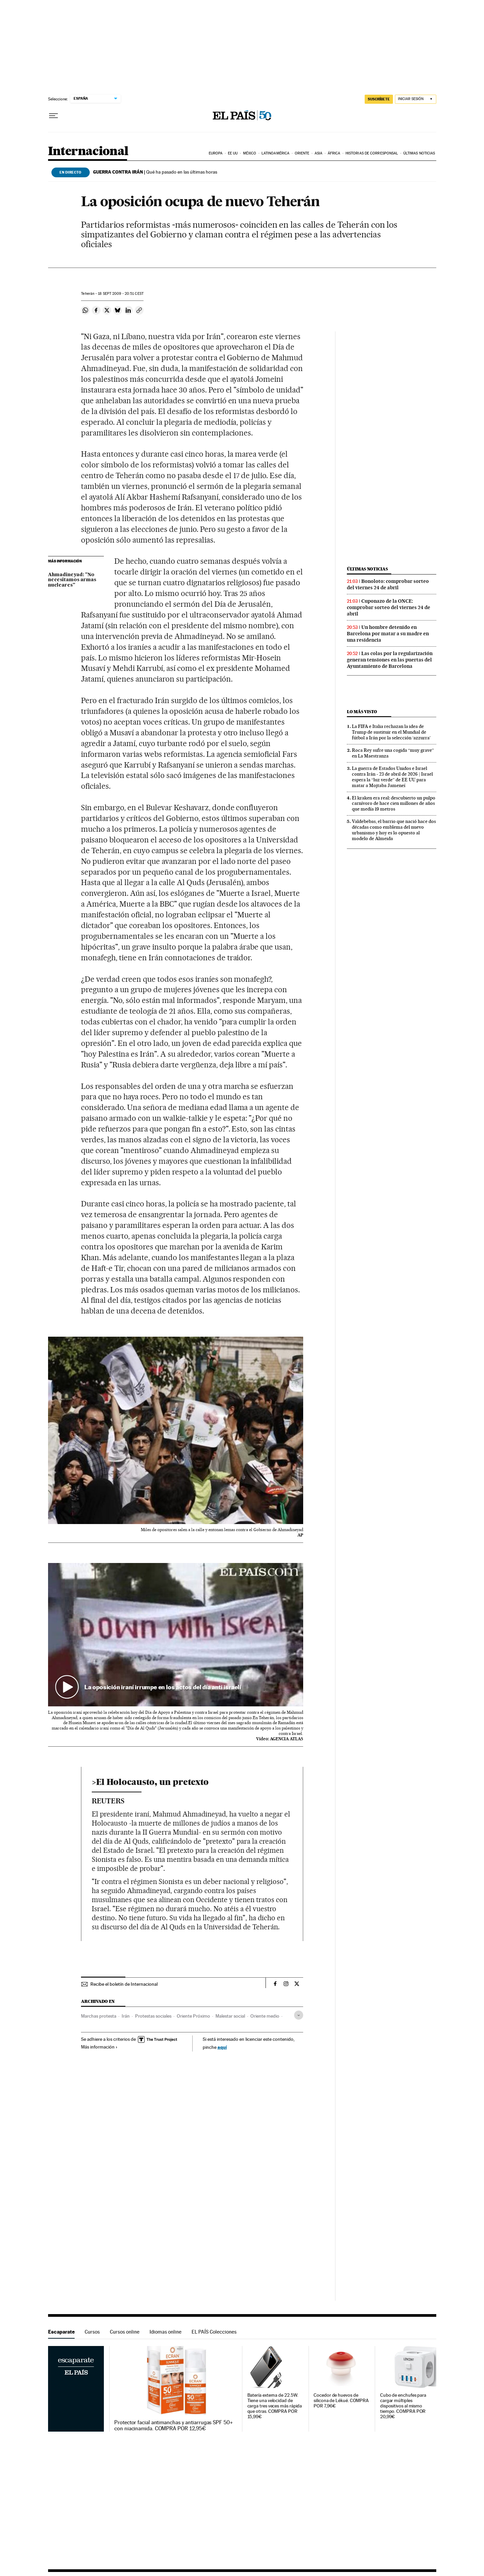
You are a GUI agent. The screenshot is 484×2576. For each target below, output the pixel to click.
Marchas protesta (98, 2016)
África (334, 153)
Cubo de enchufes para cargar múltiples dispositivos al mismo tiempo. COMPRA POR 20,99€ (403, 2406)
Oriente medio (264, 2016)
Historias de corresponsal (372, 153)
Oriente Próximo (193, 2016)
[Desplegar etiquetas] (298, 2015)
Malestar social (230, 2016)
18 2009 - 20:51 (121, 293)
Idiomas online (166, 2332)
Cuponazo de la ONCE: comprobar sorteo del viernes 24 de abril (388, 607)
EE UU (233, 153)
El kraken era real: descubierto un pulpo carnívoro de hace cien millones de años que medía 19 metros (393, 803)
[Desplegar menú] (53, 115)
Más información (99, 2047)
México (249, 153)
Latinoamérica (275, 153)
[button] (176, 1634)
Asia (318, 153)
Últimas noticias (419, 153)
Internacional (88, 151)
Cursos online (124, 2332)
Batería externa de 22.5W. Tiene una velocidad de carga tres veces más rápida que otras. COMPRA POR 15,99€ (274, 2406)
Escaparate (61, 2332)
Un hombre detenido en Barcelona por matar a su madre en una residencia (388, 633)
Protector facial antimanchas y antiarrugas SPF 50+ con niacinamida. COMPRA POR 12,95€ (173, 2426)
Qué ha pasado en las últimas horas (155, 172)
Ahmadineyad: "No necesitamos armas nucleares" (72, 580)
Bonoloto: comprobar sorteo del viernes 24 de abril (388, 584)
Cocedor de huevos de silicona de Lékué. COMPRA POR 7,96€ (341, 2400)
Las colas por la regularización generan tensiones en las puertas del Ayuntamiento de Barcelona (390, 659)
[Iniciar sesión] (415, 99)
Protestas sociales (153, 2016)
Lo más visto (362, 711)
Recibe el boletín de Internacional (124, 1984)
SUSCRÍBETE (379, 99)
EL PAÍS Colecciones (214, 2332)
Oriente (302, 153)
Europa (216, 153)
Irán (126, 2016)
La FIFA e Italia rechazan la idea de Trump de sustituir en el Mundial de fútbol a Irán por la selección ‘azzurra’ (391, 732)
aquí (222, 2047)
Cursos (92, 2332)
